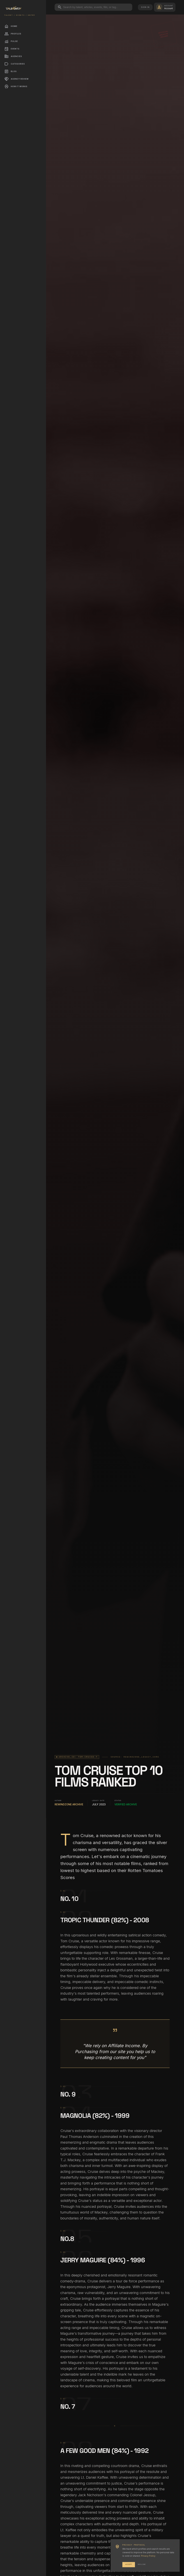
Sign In (145, 7)
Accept (128, 2564)
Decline (142, 2564)
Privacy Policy (148, 2555)
